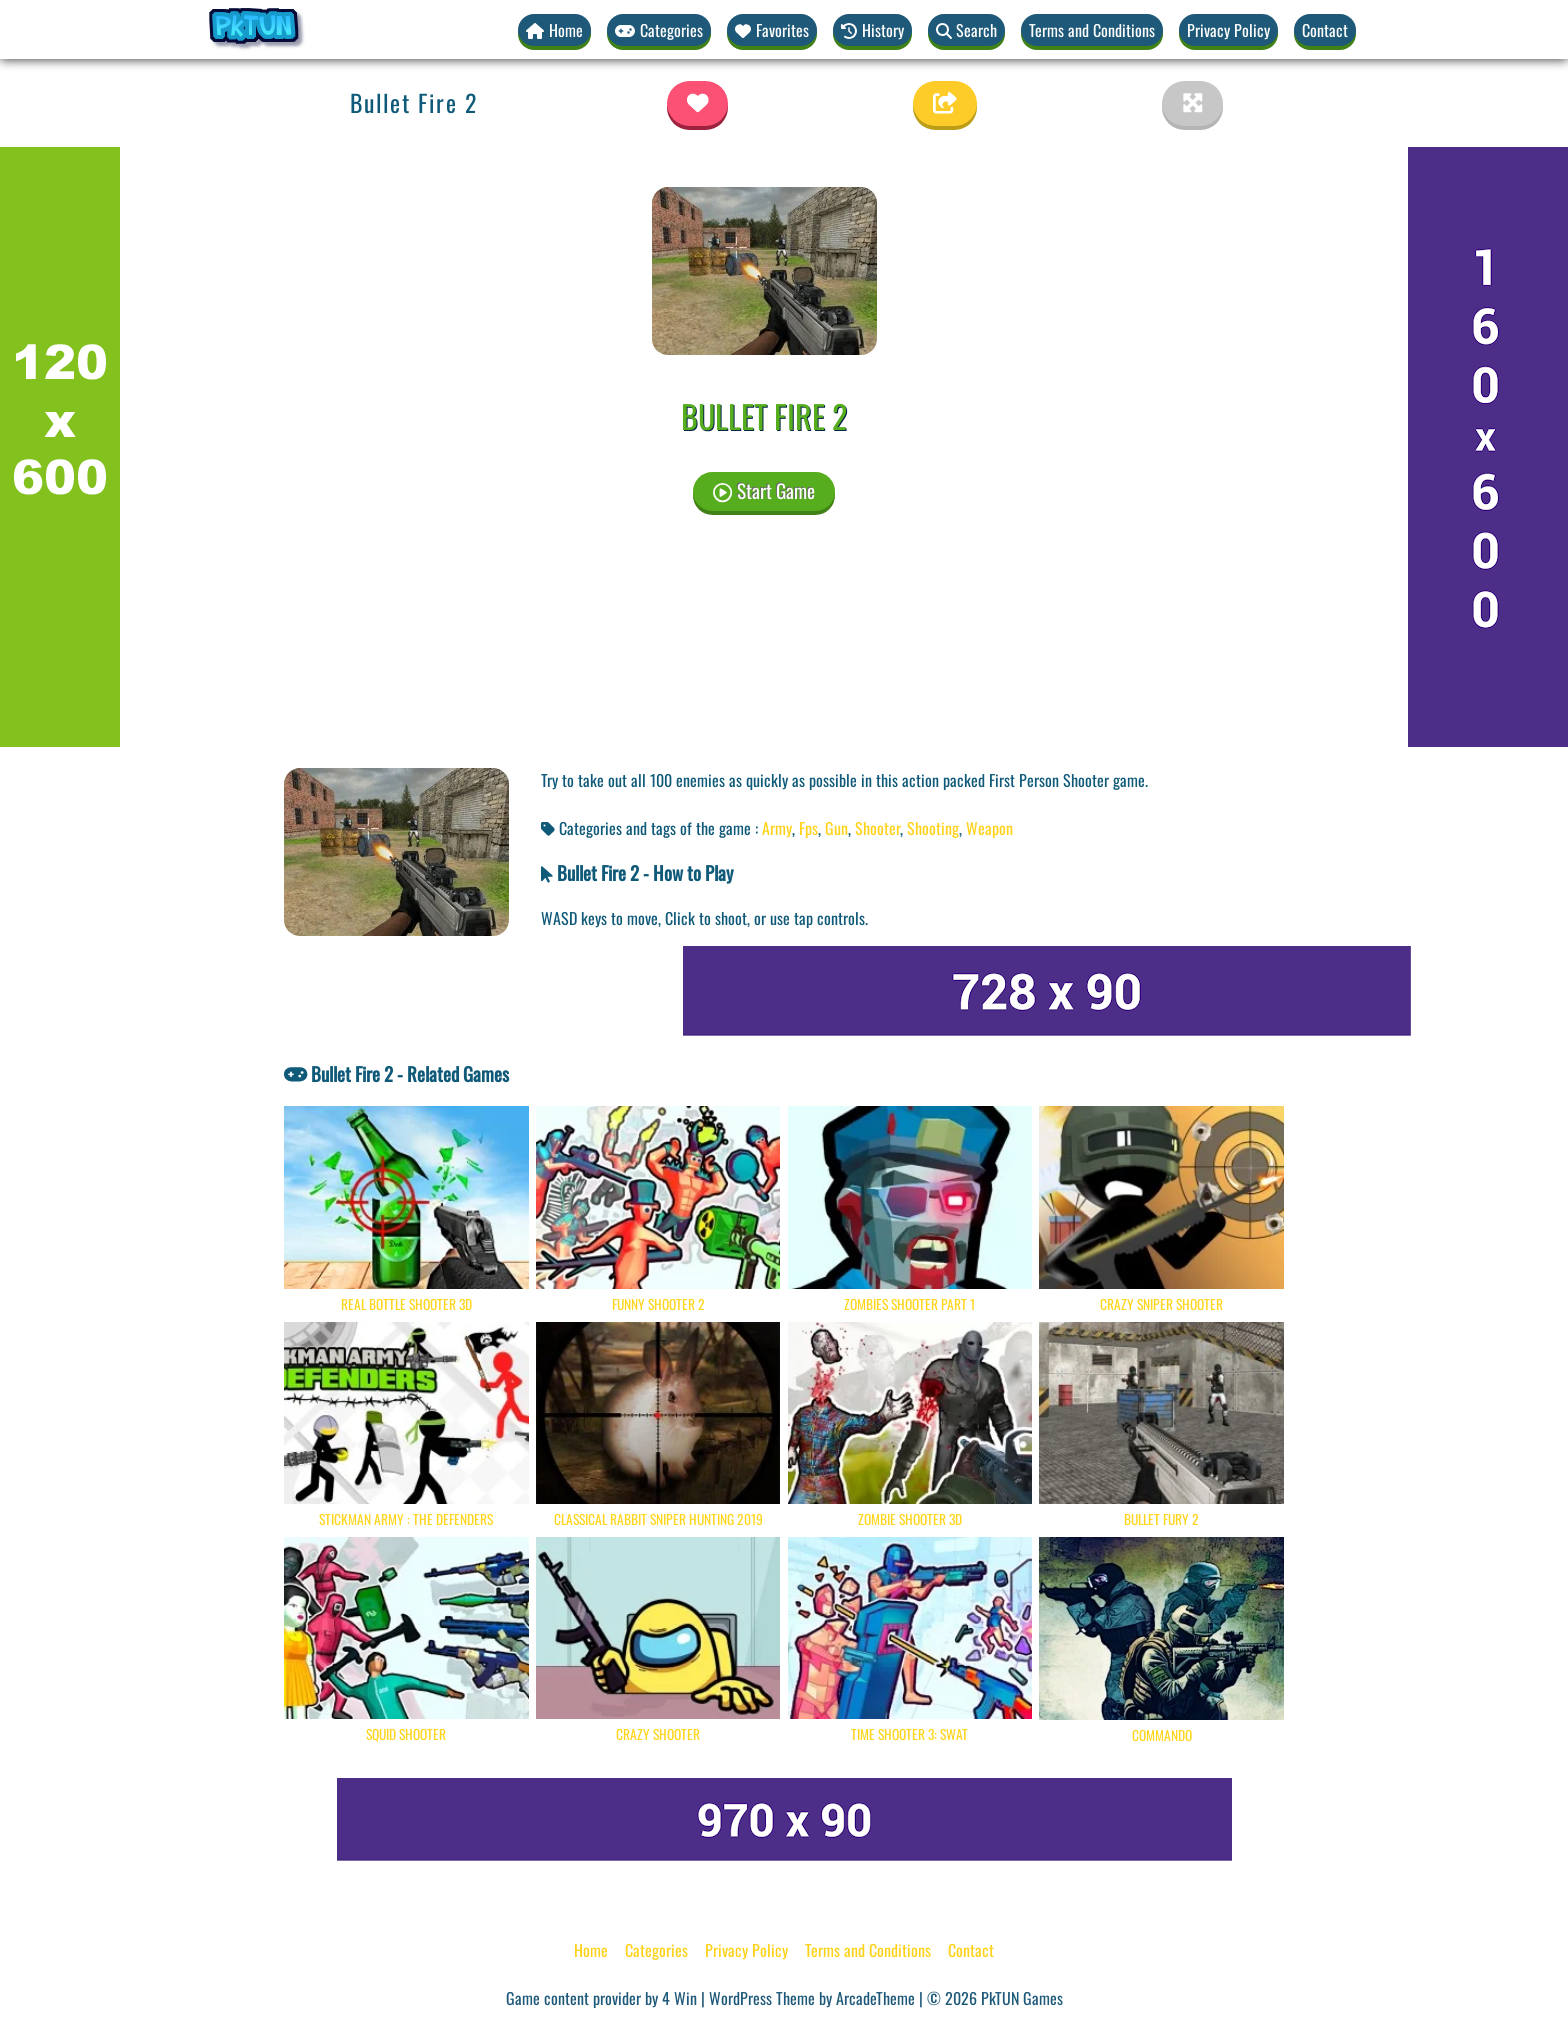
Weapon (989, 828)
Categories (656, 1950)
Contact (1325, 30)
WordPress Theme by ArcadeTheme (812, 1998)
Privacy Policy (1228, 30)
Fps (808, 828)
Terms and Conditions (1092, 30)
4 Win (679, 1998)
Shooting (933, 828)
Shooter (877, 828)
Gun (836, 828)
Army (777, 828)
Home (591, 1950)
